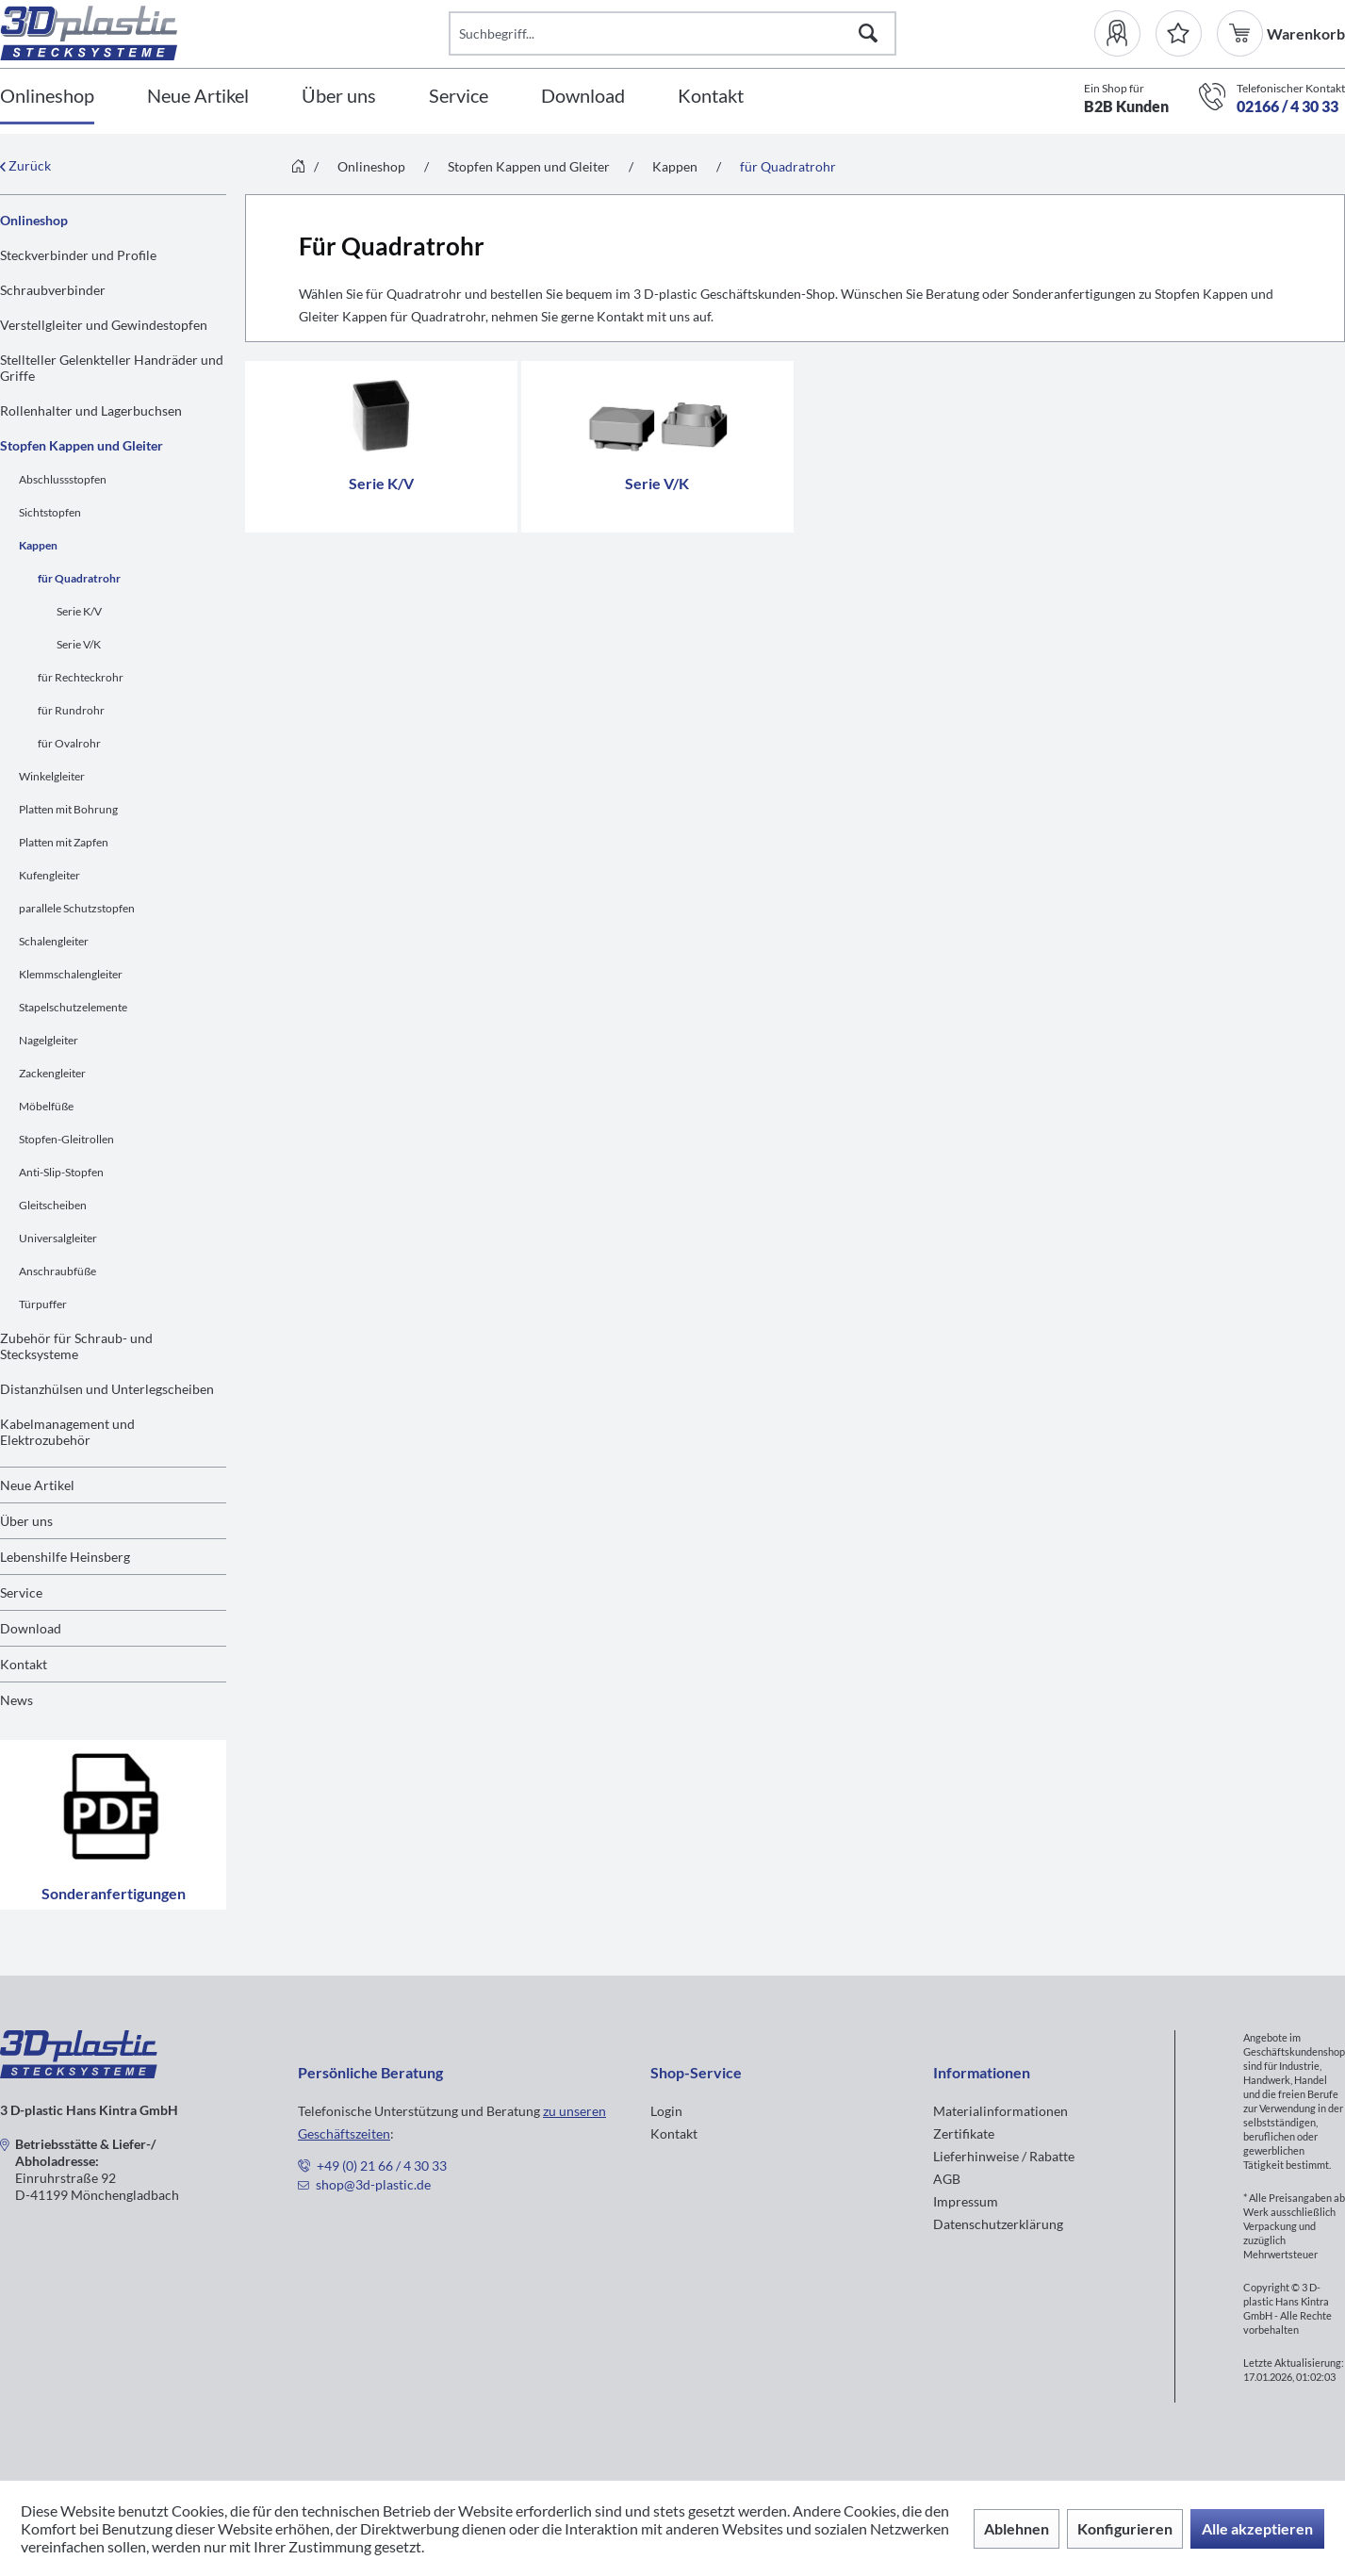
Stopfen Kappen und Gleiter (81, 445)
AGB (946, 2179)
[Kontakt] (711, 96)
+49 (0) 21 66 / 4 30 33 (382, 2166)
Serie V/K (79, 644)
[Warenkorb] (1242, 33)
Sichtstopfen (50, 512)
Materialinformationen (1000, 2111)
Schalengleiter (54, 941)
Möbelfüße (46, 1106)
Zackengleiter (52, 1073)
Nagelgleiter (48, 1040)
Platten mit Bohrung (68, 809)
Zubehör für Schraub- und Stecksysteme (76, 1346)
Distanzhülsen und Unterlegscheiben (107, 1389)
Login (666, 2111)
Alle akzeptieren (1257, 2528)
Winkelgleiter (52, 776)
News (16, 1700)
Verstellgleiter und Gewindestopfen (103, 325)
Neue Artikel (37, 1485)
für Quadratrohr (79, 578)
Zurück (25, 165)
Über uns (26, 1521)
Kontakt (23, 1664)
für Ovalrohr (69, 743)
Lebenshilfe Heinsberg (65, 1557)
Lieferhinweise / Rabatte (1003, 2156)
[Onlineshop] (47, 96)
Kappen (38, 545)
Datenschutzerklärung (998, 2224)
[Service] (458, 96)
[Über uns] (339, 96)
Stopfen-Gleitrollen (66, 1139)
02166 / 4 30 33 (1287, 106)
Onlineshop (34, 220)
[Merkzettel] (1179, 33)
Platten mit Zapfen (63, 842)
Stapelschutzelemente (73, 1007)
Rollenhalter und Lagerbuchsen (91, 410)
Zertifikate (963, 2133)
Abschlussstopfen (63, 479)
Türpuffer (43, 1304)
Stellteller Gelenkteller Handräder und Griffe (111, 368)
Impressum (965, 2201)
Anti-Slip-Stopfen (61, 1172)
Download (30, 1628)
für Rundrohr (71, 710)
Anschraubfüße (57, 1271)
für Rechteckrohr (80, 677)
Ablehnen (1016, 2528)
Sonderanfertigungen (113, 1824)
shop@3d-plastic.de (373, 2184)
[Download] (583, 96)
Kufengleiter (49, 875)
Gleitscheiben (53, 1205)
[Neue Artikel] (198, 96)
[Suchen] (868, 33)
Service (21, 1592)
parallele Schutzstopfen (77, 908)
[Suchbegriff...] (673, 33)
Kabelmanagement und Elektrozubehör (67, 1432)
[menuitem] (1125, 33)
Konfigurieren (1125, 2528)
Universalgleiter (58, 1238)
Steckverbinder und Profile (78, 255)
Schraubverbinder (53, 290)
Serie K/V (79, 611)
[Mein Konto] (1125, 33)
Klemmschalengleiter (71, 974)
